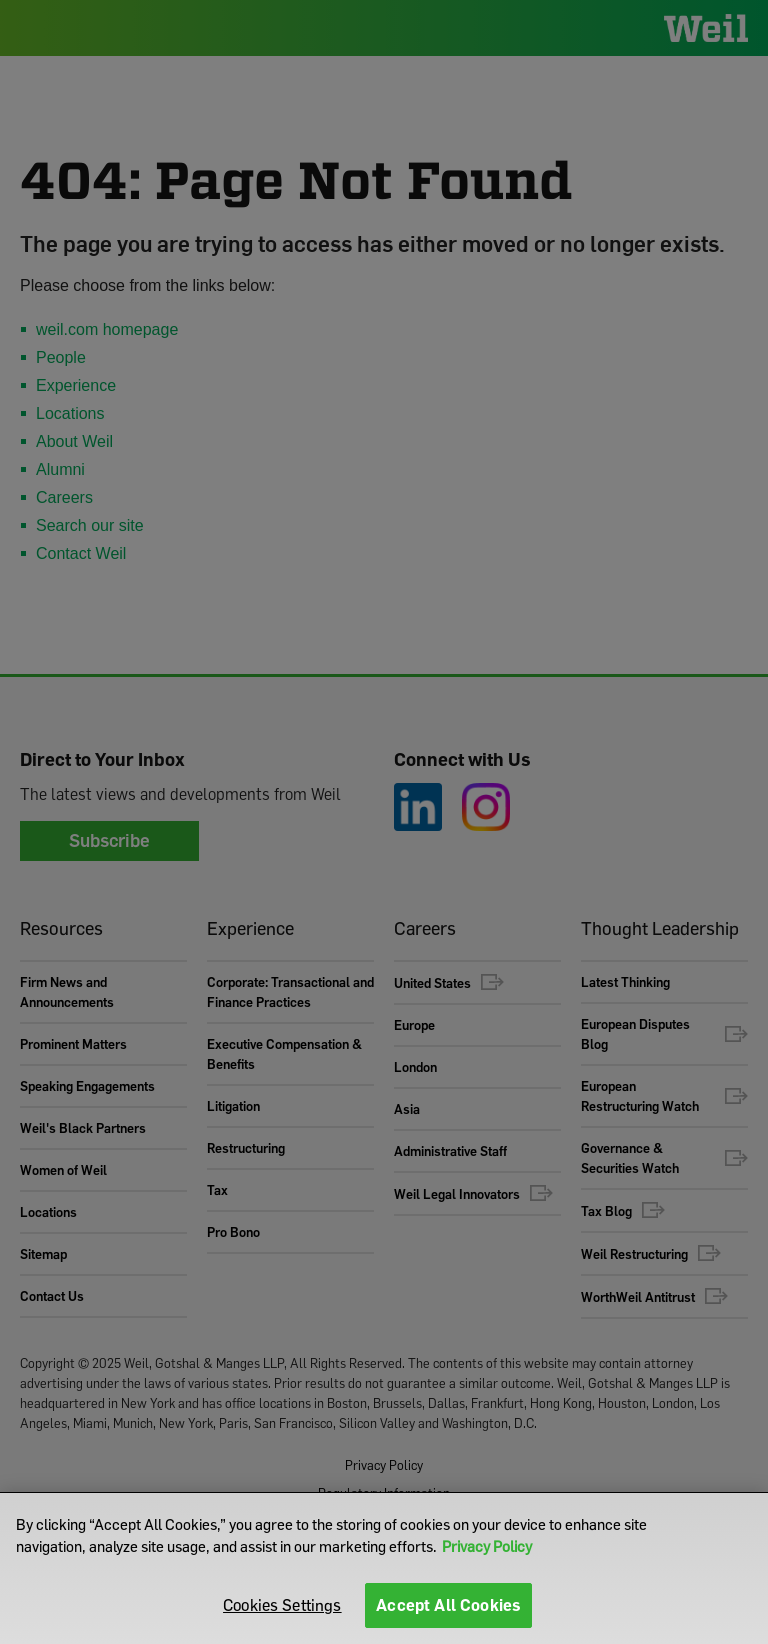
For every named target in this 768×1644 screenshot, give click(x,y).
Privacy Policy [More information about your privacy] (487, 1546)
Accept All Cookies (448, 1605)
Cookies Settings (282, 1605)
